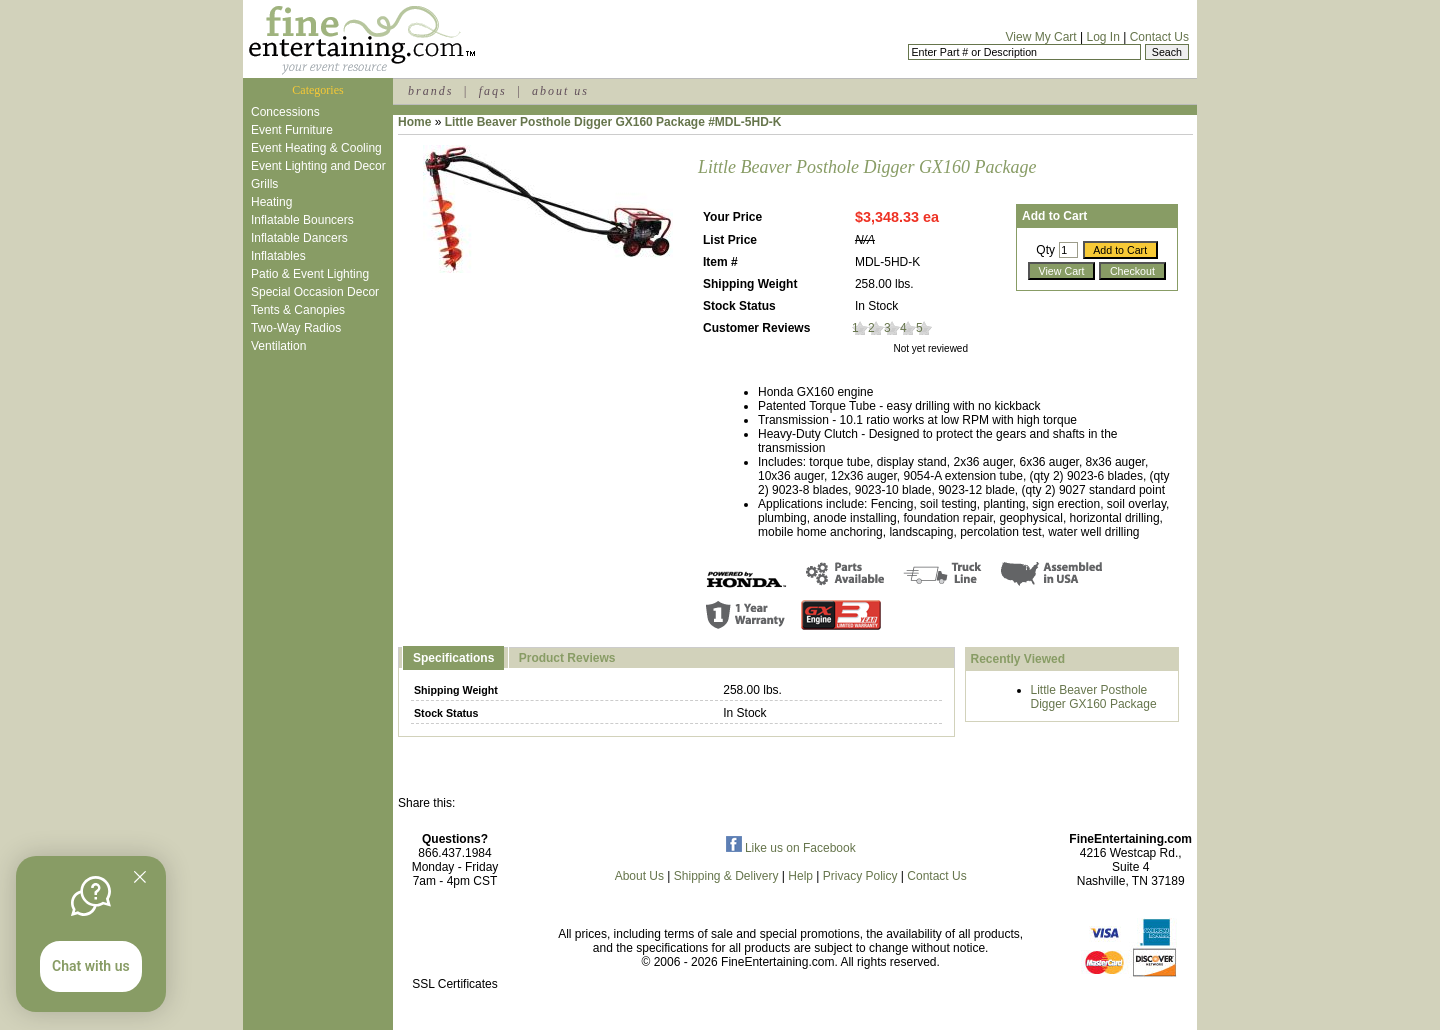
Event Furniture (292, 130)
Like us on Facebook (791, 848)
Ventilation (278, 346)
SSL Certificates (455, 984)
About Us (639, 876)
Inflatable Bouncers (302, 220)
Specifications (453, 658)
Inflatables (278, 256)
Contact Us (1159, 37)
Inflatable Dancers (299, 238)
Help (800, 876)
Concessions (285, 112)
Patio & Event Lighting (310, 274)
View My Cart (1041, 37)
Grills (264, 184)
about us (560, 91)
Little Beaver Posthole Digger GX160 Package (1094, 697)
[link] (455, 941)
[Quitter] (140, 877)
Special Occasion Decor (315, 292)
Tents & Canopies (298, 310)
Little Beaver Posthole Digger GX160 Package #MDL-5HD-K (613, 122)
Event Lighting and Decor (318, 166)
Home (414, 122)
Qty (1045, 250)
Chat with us (91, 966)
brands (430, 91)
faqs (493, 91)
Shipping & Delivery (726, 876)
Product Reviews (567, 658)
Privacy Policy (860, 876)
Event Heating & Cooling (316, 148)
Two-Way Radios (296, 328)
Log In (1102, 37)
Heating (271, 202)
